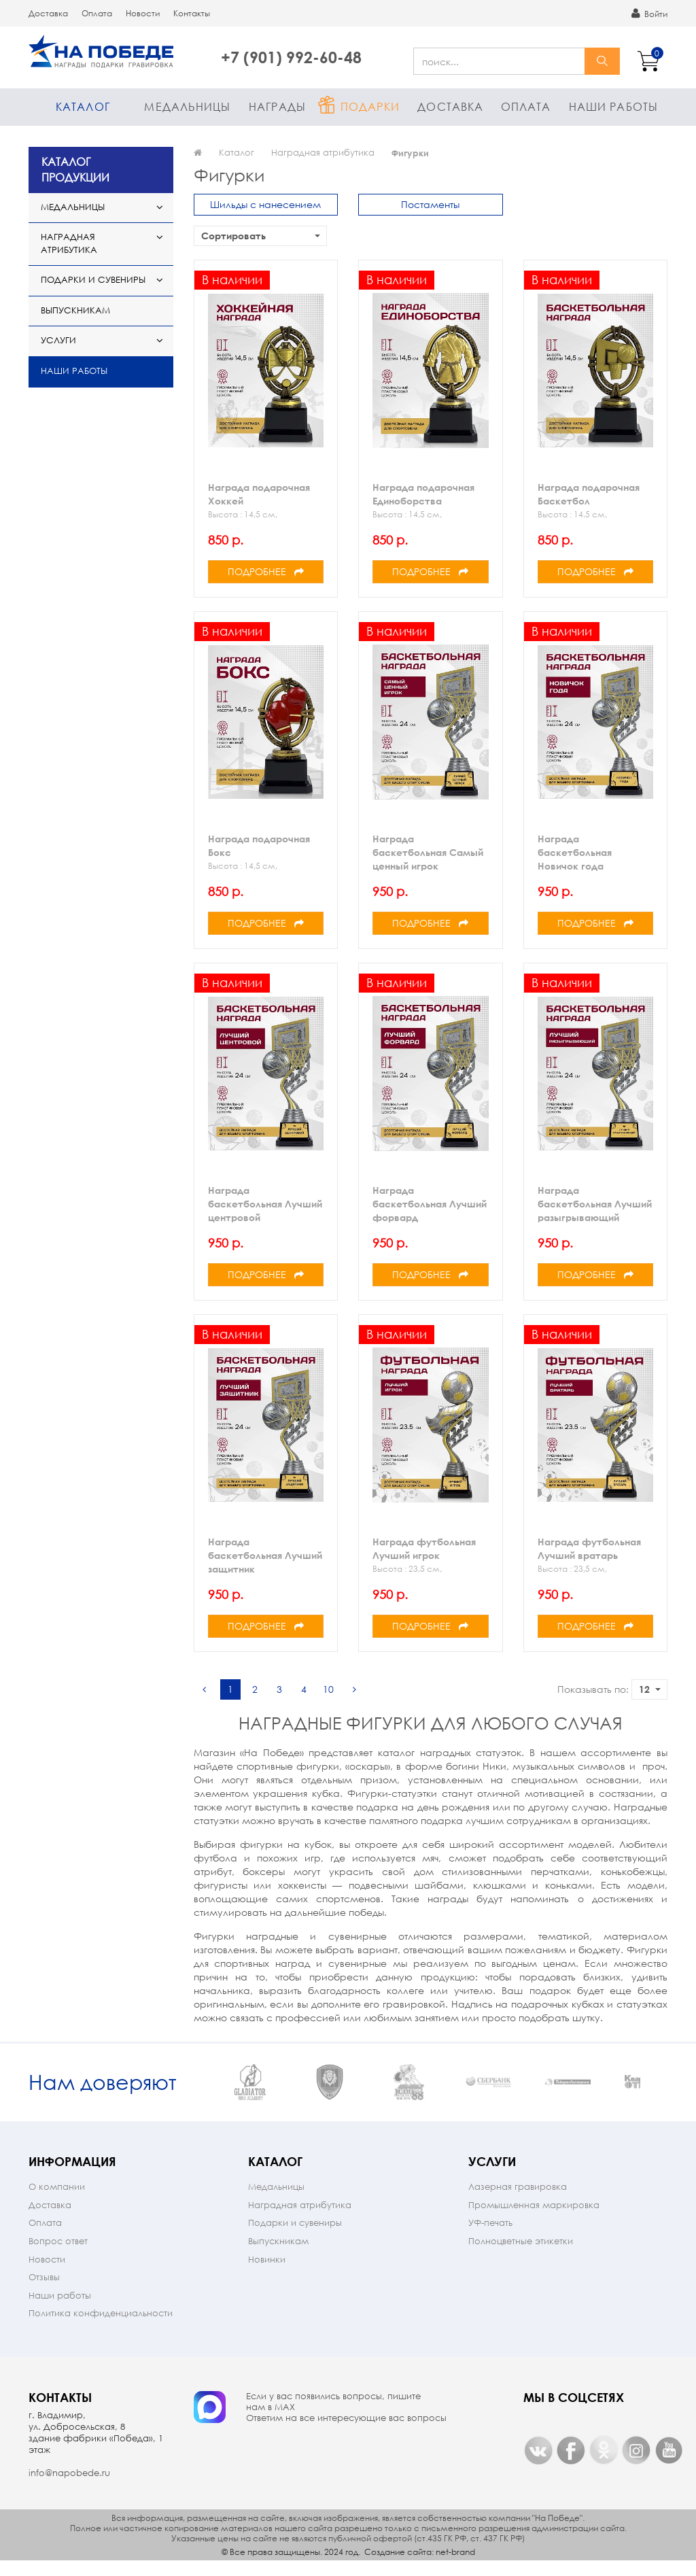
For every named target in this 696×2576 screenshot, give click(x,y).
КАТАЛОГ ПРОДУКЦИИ (75, 169)
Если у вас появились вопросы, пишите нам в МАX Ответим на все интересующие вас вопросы (346, 2421)
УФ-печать (490, 2237)
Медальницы (187, 106)
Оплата (97, 13)
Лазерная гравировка (517, 2201)
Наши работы (613, 106)
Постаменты (430, 204)
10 (328, 1689)
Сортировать (260, 235)
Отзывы (44, 2291)
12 (650, 1689)
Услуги (58, 340)
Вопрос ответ (58, 2255)
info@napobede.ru (69, 2487)
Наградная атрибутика (69, 243)
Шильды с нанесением (265, 204)
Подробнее (266, 571)
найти (602, 61)
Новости (143, 13)
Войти (649, 13)
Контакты (191, 13)
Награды (277, 106)
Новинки (266, 2274)
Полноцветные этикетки (520, 2255)
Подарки (370, 106)
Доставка (48, 13)
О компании (57, 2201)
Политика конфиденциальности (101, 2327)
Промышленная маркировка (533, 2219)
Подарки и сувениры (93, 280)
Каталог (83, 106)
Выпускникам (75, 310)
